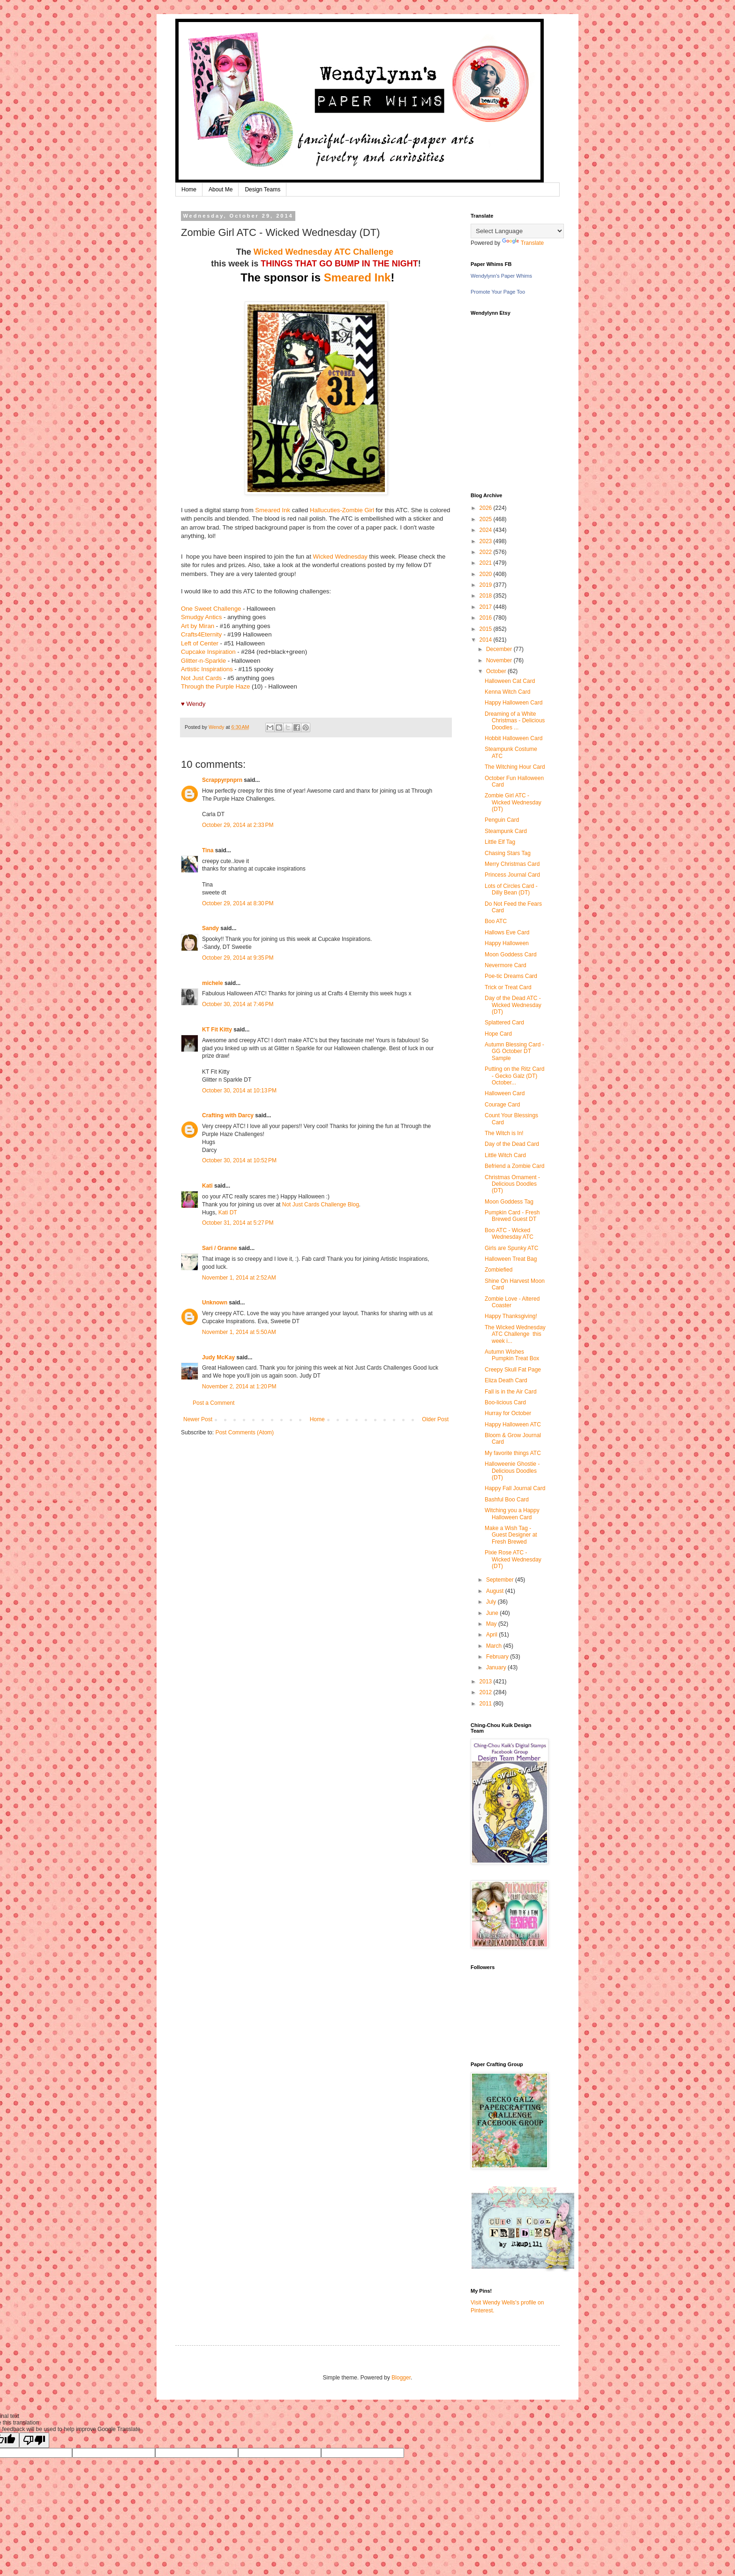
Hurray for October (508, 1413)
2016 (487, 617)
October (497, 671)
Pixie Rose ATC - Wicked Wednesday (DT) (513, 1559)
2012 (487, 1692)
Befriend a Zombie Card (514, 1166)
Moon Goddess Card (511, 954)
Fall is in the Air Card (511, 1391)
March (494, 1646)
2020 (487, 574)
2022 (487, 552)
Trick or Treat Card (508, 987)
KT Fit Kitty (217, 1029)
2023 (487, 541)
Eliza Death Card (506, 1380)
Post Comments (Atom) (244, 1432)
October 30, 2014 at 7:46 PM (237, 1004)
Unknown (214, 1302)
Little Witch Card (505, 1155)
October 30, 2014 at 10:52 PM (239, 1160)
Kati (207, 1185)
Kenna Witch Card (507, 692)
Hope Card (498, 1033)
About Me (220, 189)
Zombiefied (498, 1269)
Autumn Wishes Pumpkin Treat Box (512, 1355)
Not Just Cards (201, 678)
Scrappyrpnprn (222, 780)
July (492, 1602)
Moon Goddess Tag (509, 1201)
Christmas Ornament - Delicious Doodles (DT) (512, 1184)
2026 (487, 508)
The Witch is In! (504, 1133)
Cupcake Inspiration (208, 651)
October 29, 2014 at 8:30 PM (237, 903)
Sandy (210, 928)
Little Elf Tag (500, 842)
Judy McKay (218, 1357)
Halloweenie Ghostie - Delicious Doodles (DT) (512, 1471)
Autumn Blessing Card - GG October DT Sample (514, 1051)
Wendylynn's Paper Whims (501, 276)
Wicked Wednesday (340, 556)
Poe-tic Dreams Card (511, 976)
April (492, 1634)
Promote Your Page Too (498, 292)
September (500, 1579)
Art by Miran (197, 625)
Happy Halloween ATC (513, 1424)
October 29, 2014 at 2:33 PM (237, 825)
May (492, 1624)
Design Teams (262, 189)
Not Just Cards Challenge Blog (320, 1204)
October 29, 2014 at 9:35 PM (237, 958)
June (493, 1613)
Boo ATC (496, 921)
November (500, 660)
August (495, 1591)
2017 (487, 607)
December (500, 649)
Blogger (401, 2377)
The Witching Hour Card (515, 767)
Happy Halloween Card (513, 702)
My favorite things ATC (513, 1453)
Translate (523, 243)
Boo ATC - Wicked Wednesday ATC (509, 1233)
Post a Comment (213, 1403)
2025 (487, 519)
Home (188, 189)
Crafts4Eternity (201, 634)
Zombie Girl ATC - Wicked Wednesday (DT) (513, 802)
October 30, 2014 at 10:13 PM (239, 1090)
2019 (487, 585)
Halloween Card (505, 1093)
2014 (487, 639)
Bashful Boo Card (507, 1499)
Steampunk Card (506, 831)
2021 (487, 563)
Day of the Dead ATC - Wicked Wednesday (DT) (513, 1005)
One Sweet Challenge (211, 608)
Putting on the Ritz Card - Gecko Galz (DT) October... (514, 1076)
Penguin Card (502, 820)
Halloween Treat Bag (511, 1259)
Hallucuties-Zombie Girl (342, 510)
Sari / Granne (219, 1248)
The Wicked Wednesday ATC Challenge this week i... (515, 1334)
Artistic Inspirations (207, 669)
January (497, 1667)
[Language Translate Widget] (517, 231)
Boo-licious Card (505, 1402)
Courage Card (502, 1104)
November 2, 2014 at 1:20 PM (239, 1386)
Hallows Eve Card (507, 932)
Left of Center (199, 643)
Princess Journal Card (512, 874)
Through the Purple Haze (215, 686)
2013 (487, 1681)
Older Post (435, 1419)
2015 (487, 629)
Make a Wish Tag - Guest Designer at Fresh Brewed (511, 1535)
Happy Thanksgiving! (511, 1316)
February (498, 1656)
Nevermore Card (505, 965)
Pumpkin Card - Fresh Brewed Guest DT (512, 1215)
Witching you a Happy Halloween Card (512, 1513)
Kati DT (228, 1212)
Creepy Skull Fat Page (513, 1369)
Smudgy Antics (201, 617)
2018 (487, 595)
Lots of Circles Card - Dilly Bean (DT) (511, 889)
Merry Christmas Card (512, 864)
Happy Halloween (507, 943)
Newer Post (197, 1419)
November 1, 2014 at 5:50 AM (239, 1332)
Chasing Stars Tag (508, 853)
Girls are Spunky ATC (511, 1248)
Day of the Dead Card (512, 1144)
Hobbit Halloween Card (513, 738)
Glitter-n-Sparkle (203, 660)
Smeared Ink (357, 277)
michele (212, 983)
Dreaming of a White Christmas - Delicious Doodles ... (515, 721)
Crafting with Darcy (228, 1115)
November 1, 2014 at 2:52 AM (239, 1277)
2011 (487, 1703)
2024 (487, 530)
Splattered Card (504, 1022)
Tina (207, 850)
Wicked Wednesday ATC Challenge (325, 252)
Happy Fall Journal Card (515, 1488)
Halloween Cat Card (510, 681)
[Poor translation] (34, 2440)
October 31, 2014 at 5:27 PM (237, 1223)
